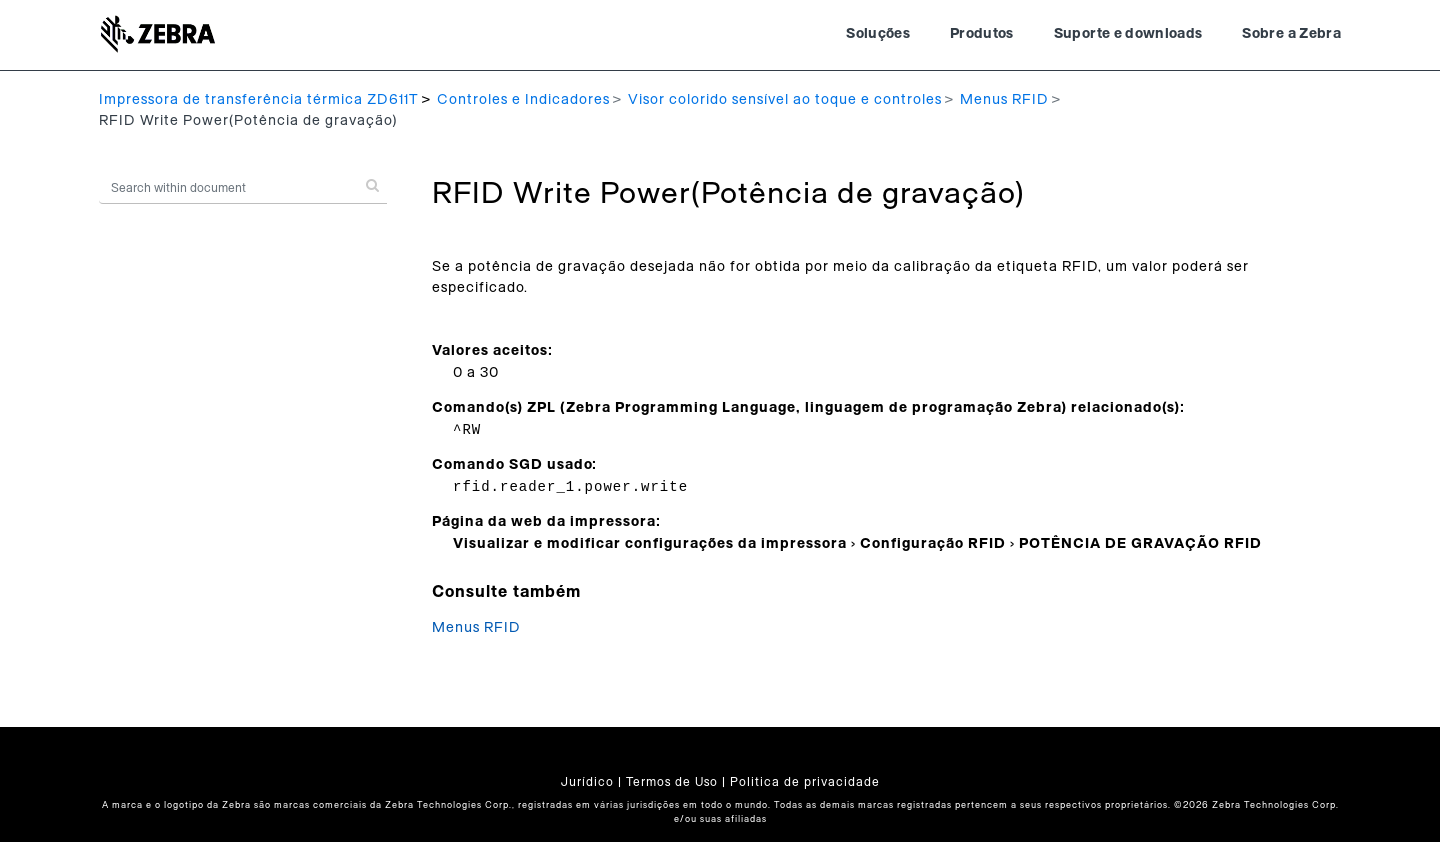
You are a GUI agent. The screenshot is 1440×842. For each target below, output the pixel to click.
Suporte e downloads (1128, 34)
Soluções (878, 34)
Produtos (982, 34)
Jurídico (587, 782)
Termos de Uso (672, 782)
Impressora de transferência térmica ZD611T (259, 100)
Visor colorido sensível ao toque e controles (785, 100)
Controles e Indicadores (523, 100)
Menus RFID (1004, 100)
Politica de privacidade (805, 782)
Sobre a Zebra (1291, 34)
